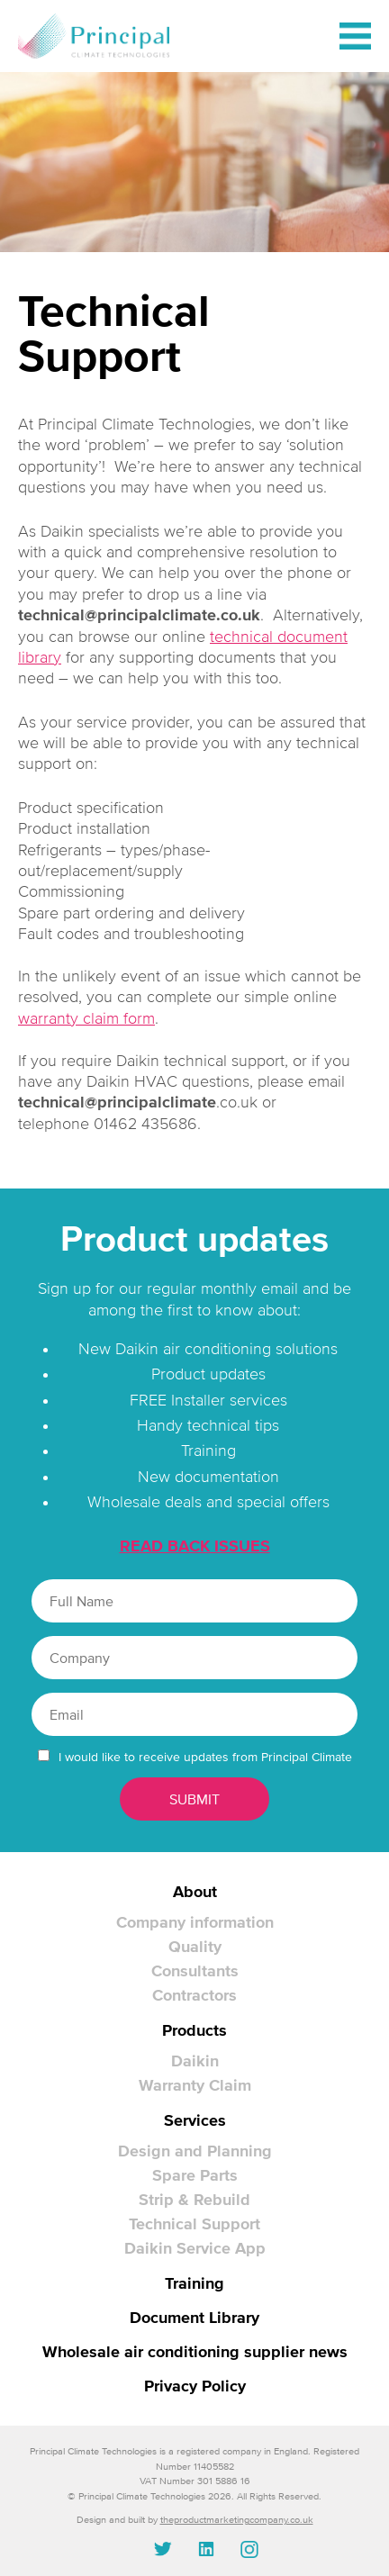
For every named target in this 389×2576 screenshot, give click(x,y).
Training (194, 2283)
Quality (195, 1947)
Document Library (194, 2318)
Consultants (195, 1971)
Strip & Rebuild (194, 2200)
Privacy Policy (195, 2386)
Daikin (195, 2061)
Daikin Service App (195, 2248)
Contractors (194, 1995)
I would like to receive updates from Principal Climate (205, 1757)
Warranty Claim (195, 2085)
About (195, 1892)
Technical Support (194, 2224)
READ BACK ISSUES (195, 1546)
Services (195, 2120)
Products (194, 2030)
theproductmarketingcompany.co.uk (236, 2519)
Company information (195, 1922)
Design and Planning (195, 2151)
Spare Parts (195, 2175)
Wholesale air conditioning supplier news (195, 2352)
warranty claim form (86, 1018)
